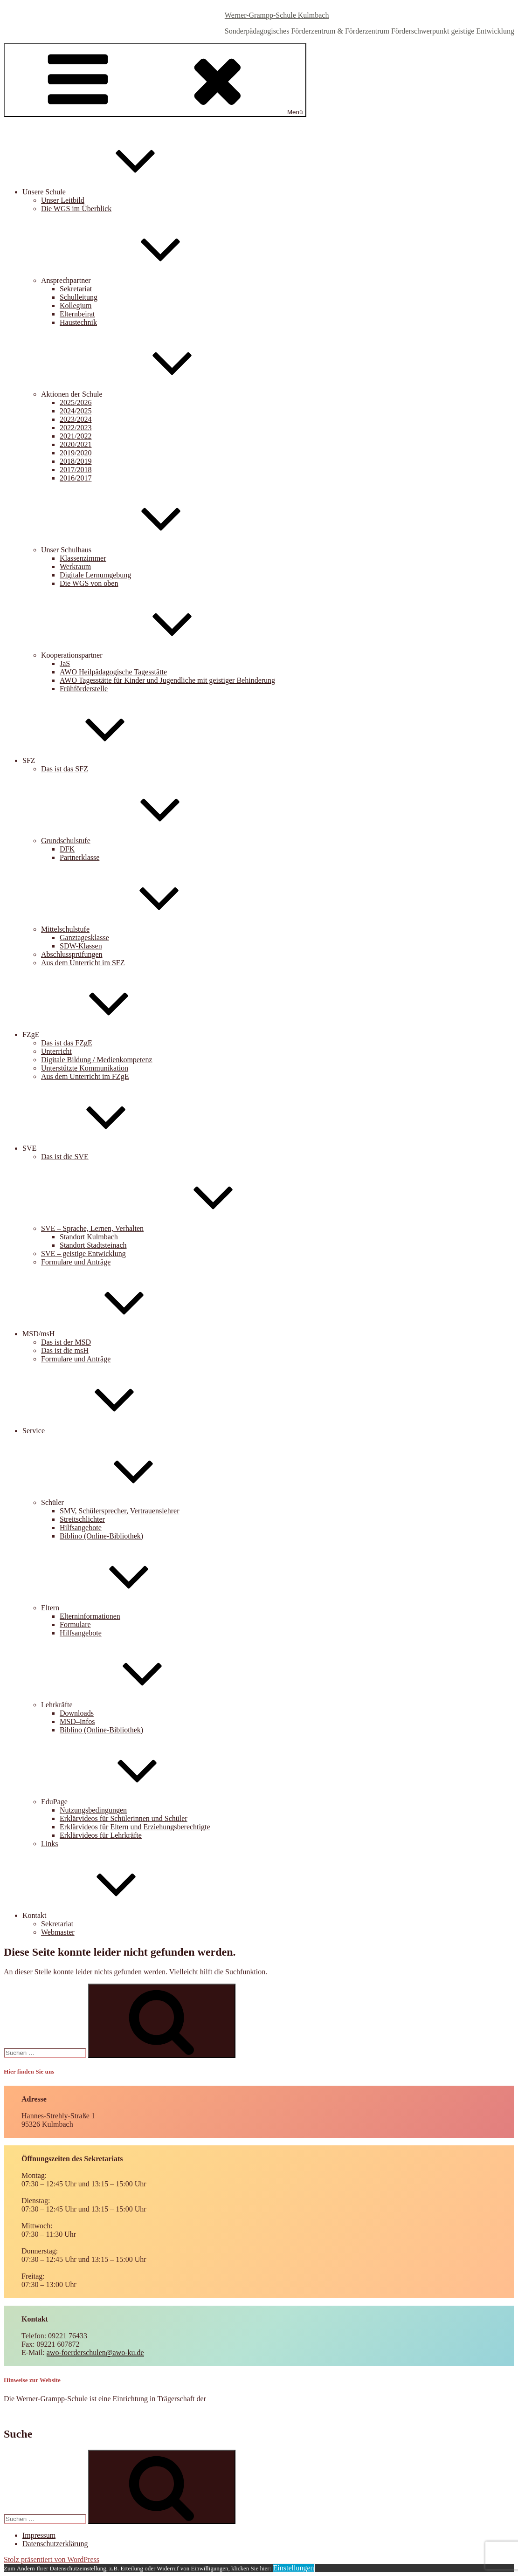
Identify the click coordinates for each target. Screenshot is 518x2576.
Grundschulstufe (135, 841)
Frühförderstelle (84, 689)
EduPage (124, 1802)
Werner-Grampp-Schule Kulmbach (277, 15)
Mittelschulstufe (135, 929)
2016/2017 (75, 478)
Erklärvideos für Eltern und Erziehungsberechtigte (135, 1827)
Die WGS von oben (89, 583)
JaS (65, 663)
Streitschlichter (82, 1519)
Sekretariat (76, 289)
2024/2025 (75, 411)
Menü (155, 80)
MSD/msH (108, 1334)
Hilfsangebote (81, 1528)
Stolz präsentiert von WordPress (51, 2559)
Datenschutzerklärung (55, 2544)
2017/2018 (75, 470)
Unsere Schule (114, 192)
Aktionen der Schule (141, 394)
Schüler (122, 1502)
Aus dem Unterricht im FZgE (85, 1076)
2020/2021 (75, 444)
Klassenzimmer (83, 558)
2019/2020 (75, 453)
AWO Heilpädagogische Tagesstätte (113, 672)
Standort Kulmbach (89, 1237)
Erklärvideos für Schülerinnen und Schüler (123, 1818)
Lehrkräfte (127, 1705)
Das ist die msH (65, 1350)
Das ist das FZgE (66, 1043)
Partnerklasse (79, 857)
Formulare (75, 1624)
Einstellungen (293, 2568)
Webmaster (58, 1932)
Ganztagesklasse (84, 937)
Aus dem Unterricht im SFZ (83, 963)
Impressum (38, 2535)
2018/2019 (75, 461)
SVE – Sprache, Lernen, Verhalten (162, 1228)
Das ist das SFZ (64, 769)
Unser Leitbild (62, 200)
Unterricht (56, 1051)
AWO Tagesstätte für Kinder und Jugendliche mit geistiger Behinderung (167, 680)
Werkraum (75, 566)
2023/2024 (75, 419)
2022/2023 (75, 428)
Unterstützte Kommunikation (84, 1068)
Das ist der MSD (66, 1342)
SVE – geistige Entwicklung (83, 1253)
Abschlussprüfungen (72, 954)
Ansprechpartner (136, 280)
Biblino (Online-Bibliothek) (101, 1536)
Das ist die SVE (65, 1157)
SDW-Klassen (81, 946)
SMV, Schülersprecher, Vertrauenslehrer (119, 1511)
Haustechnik (78, 322)
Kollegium (75, 305)
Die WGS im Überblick (76, 209)
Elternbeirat (77, 314)
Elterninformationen (90, 1616)
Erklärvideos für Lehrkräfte (101, 1835)
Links (49, 1844)
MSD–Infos (77, 1721)
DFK (67, 849)
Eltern (120, 1608)
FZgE (100, 1034)
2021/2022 (75, 436)
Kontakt (104, 1915)
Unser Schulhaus (136, 550)
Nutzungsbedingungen (93, 1810)
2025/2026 (75, 402)
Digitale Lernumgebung (95, 575)
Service (103, 1431)
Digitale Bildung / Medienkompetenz (96, 1060)
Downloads (77, 1713)
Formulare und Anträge (76, 1262)
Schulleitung (78, 297)
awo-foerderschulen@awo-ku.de (95, 2352)
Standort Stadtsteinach (93, 1245)
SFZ (98, 760)
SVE (99, 1148)
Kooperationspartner (141, 655)
